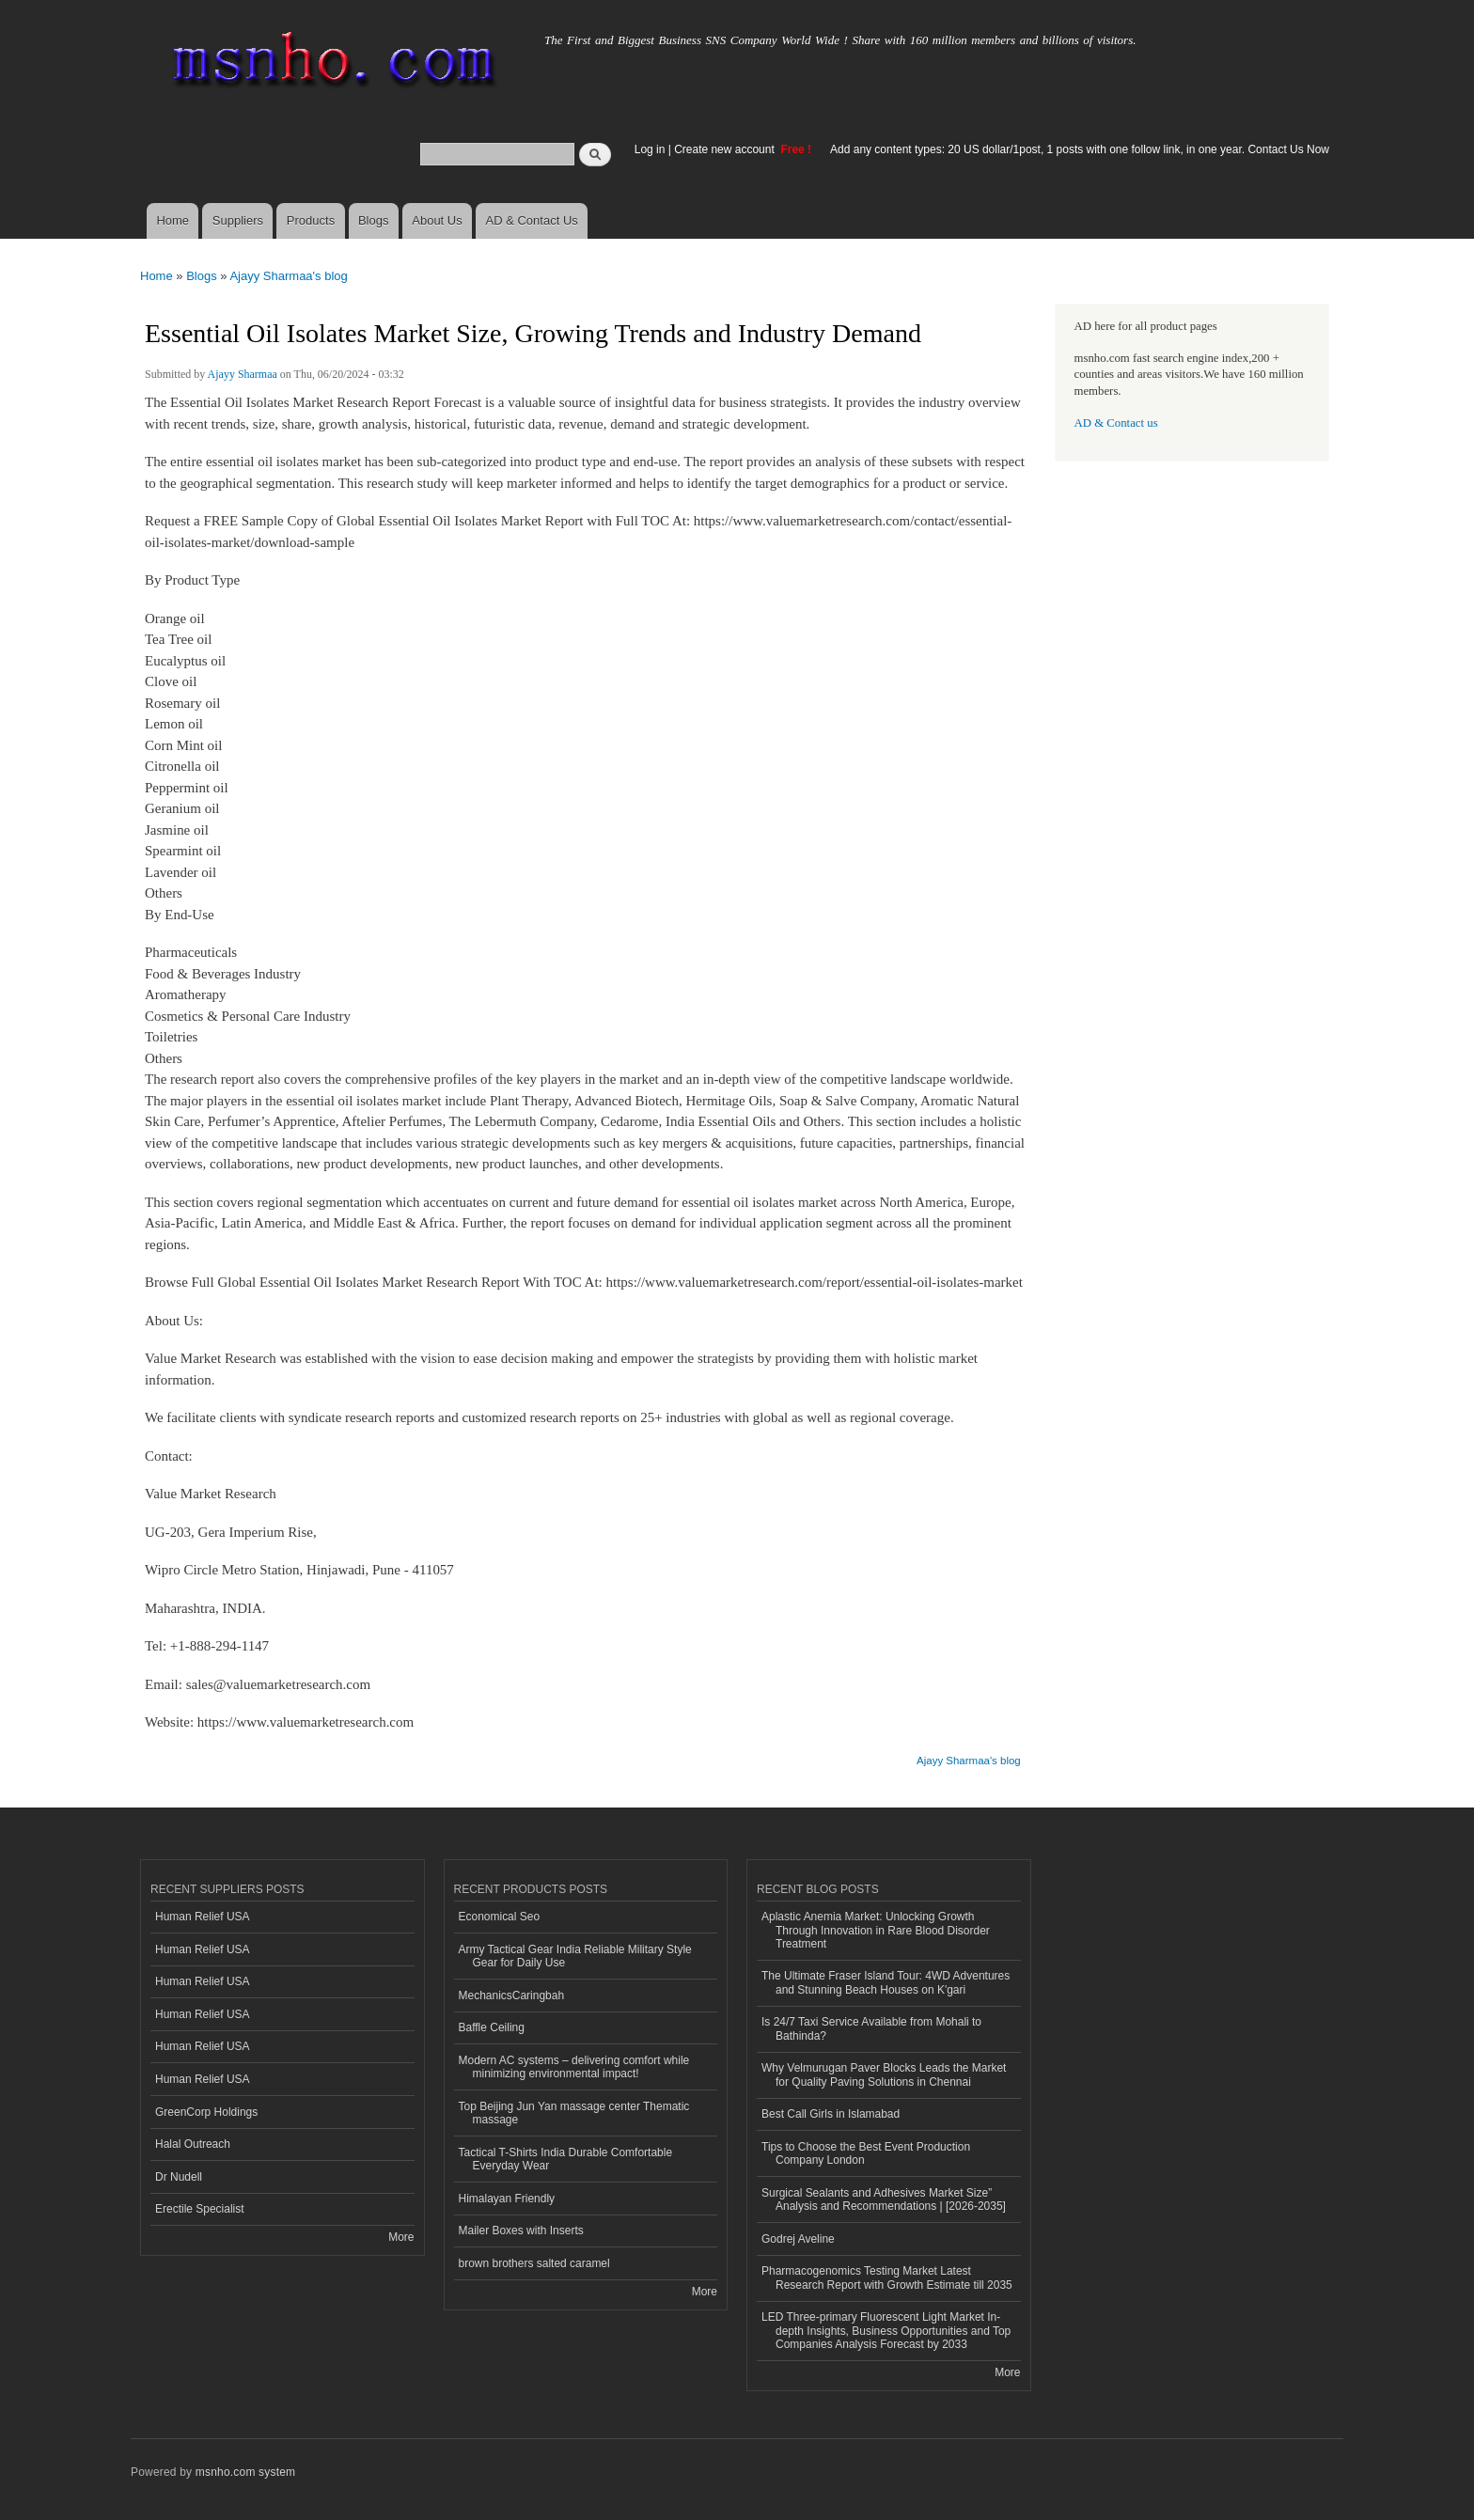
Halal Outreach (192, 2144)
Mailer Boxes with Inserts (521, 2230)
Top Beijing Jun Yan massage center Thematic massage (574, 2113)
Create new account (725, 149)
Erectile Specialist (199, 2208)
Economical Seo (500, 1916)
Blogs (373, 220)
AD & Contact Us (532, 220)
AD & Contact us (1116, 423)
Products (311, 220)
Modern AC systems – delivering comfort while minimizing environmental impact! (574, 2067)
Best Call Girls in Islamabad (830, 2114)
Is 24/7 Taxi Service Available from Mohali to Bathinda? (871, 2028)
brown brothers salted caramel (534, 2263)
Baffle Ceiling (492, 2027)
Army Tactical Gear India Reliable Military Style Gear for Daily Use (575, 1956)
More (401, 2237)
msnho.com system (245, 2472)
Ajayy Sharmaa (242, 374)
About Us (437, 220)
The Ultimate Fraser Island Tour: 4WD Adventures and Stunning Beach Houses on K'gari (885, 1982)
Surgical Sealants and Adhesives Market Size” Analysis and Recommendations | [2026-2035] (883, 2199)
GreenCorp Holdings (206, 2112)
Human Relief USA (202, 1916)
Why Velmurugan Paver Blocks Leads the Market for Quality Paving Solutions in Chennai (883, 2074)
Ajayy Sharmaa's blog (288, 276)
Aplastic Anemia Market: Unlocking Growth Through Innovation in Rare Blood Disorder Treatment (875, 1930)
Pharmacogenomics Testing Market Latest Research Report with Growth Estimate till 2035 (886, 2277)
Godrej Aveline (798, 2239)
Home (172, 220)
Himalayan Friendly (507, 2198)
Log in (650, 149)
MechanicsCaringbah (512, 1995)
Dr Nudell (178, 2176)
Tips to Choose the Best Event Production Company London (865, 2153)
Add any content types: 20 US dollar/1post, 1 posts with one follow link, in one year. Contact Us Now (1079, 149)
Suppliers (237, 220)
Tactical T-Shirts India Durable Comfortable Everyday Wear (566, 2159)
